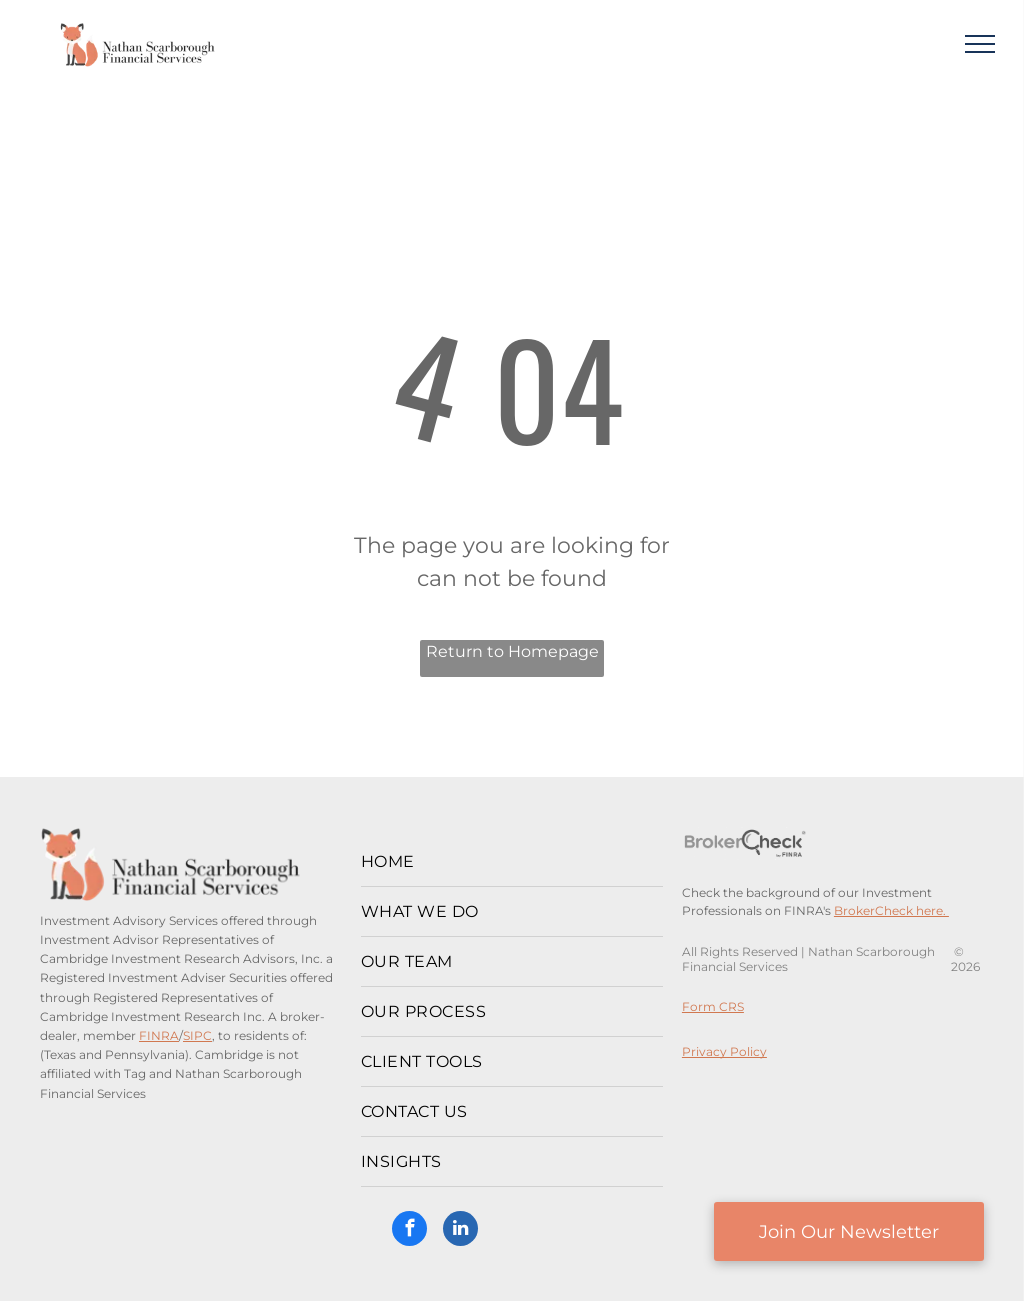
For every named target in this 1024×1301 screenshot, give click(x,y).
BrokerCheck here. (891, 910)
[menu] (980, 44)
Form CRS (713, 1006)
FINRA (159, 1035)
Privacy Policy (724, 1051)
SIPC (197, 1035)
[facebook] (409, 1231)
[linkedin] (460, 1231)
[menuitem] (512, 862)
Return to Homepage (512, 651)
